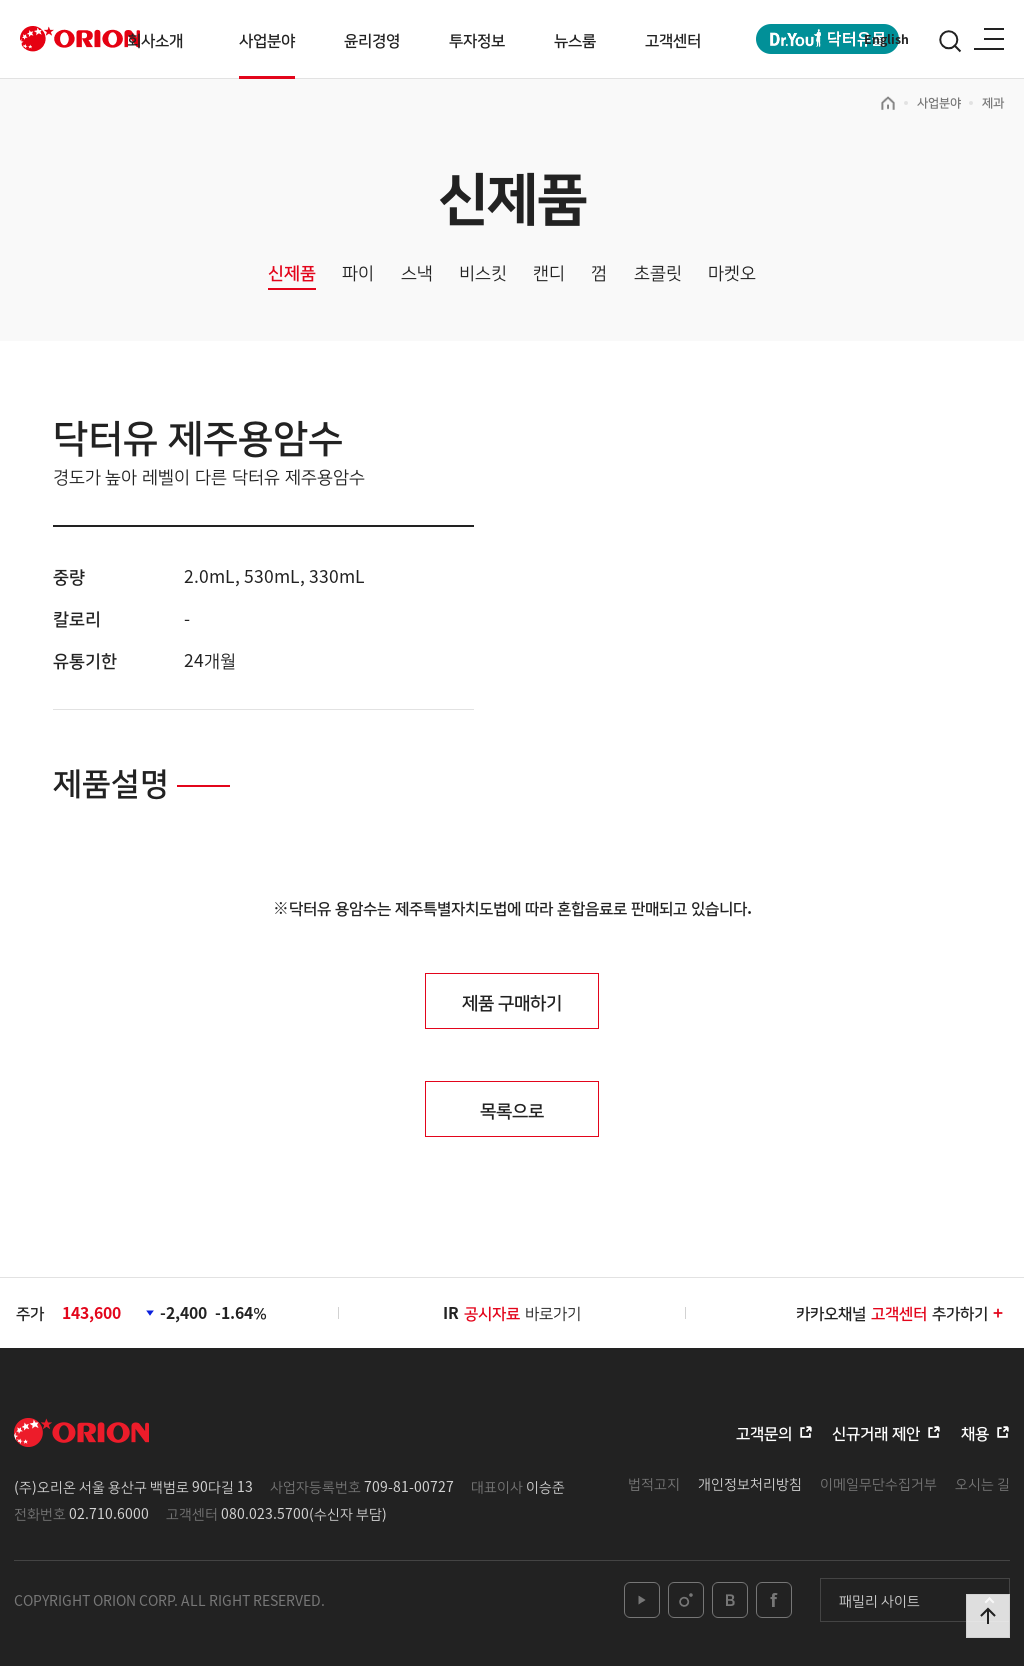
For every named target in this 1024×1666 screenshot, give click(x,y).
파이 (358, 272)
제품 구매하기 (512, 1001)
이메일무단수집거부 (878, 1483)
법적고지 (654, 1483)
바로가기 (522, 1313)
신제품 (292, 272)
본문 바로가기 (0, 0)
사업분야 (267, 39)
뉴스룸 (575, 39)
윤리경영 (372, 39)
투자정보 (477, 39)
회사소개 (155, 39)
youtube (642, 1600)
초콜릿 (658, 272)
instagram (686, 1600)
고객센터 (673, 39)
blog (730, 1600)
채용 (975, 1432)
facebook (774, 1600)
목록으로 (512, 1109)
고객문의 (764, 1432)
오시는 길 (982, 1483)
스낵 (417, 272)
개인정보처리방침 (750, 1483)
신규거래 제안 (876, 1432)
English (886, 39)
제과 (993, 102)
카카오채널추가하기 (900, 1313)
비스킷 (483, 272)
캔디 (549, 272)
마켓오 (732, 272)
